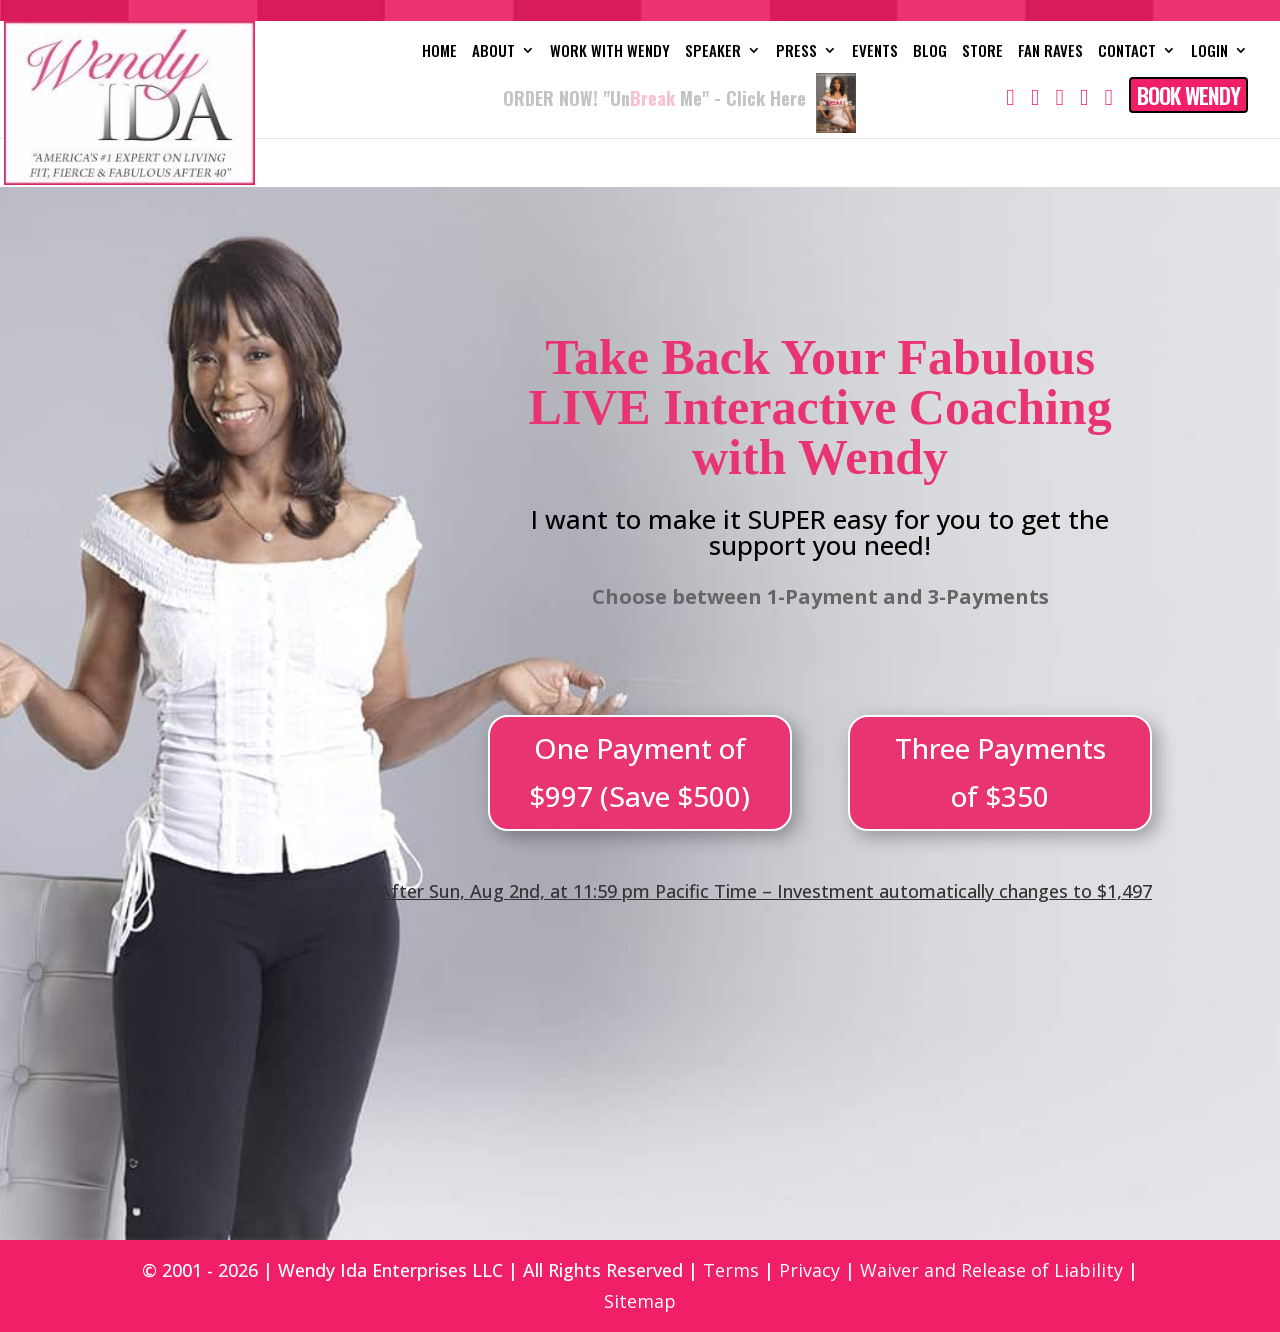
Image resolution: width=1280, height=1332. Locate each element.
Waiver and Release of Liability (991, 1270)
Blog (930, 52)
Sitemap (640, 1301)
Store (982, 52)
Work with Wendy (610, 52)
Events (875, 52)
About (493, 52)
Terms (731, 1270)
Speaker (713, 52)
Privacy (809, 1270)
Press (796, 52)
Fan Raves (1050, 52)
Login (1209, 52)
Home (439, 52)
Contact (1127, 52)
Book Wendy (1188, 95)
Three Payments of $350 (1000, 772)
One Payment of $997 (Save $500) (639, 772)
